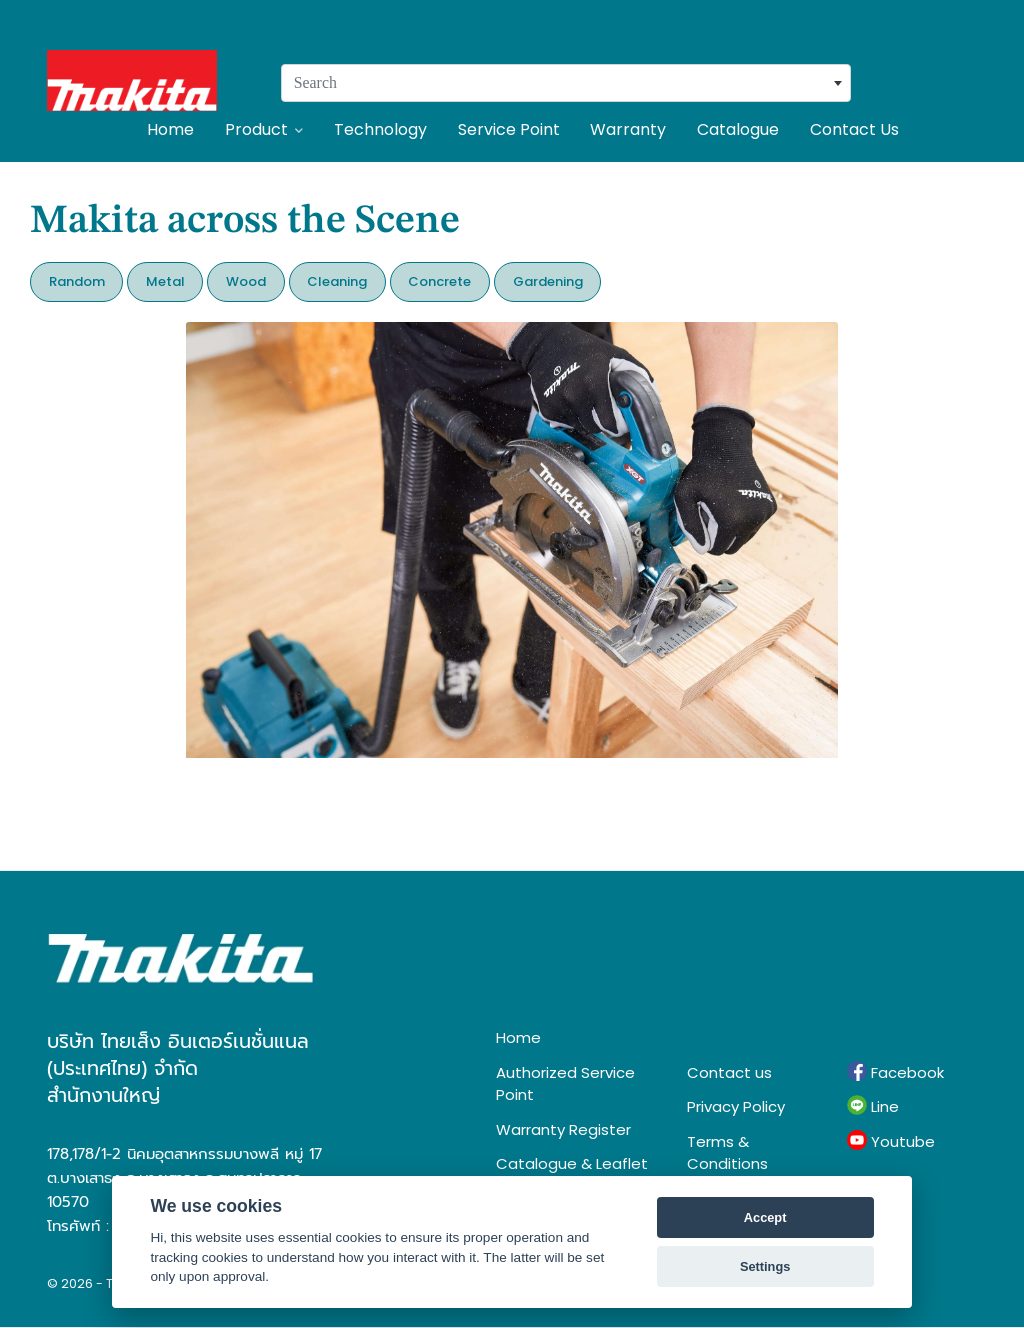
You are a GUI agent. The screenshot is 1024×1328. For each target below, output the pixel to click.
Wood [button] (246, 281)
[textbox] (566, 83)
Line (873, 1106)
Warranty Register (563, 1129)
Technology (380, 129)
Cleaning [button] (337, 281)
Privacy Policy (736, 1106)
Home (170, 129)
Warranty (628, 129)
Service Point (509, 129)
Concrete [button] (439, 281)
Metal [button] (165, 281)
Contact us (729, 1072)
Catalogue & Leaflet (572, 1163)
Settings (765, 1266)
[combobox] (566, 83)
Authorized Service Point (565, 1084)
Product (264, 129)
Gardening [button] (548, 281)
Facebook (895, 1072)
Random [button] (77, 281)
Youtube (891, 1141)
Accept (765, 1217)
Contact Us (854, 129)
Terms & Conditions (727, 1153)
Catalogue (738, 129)
